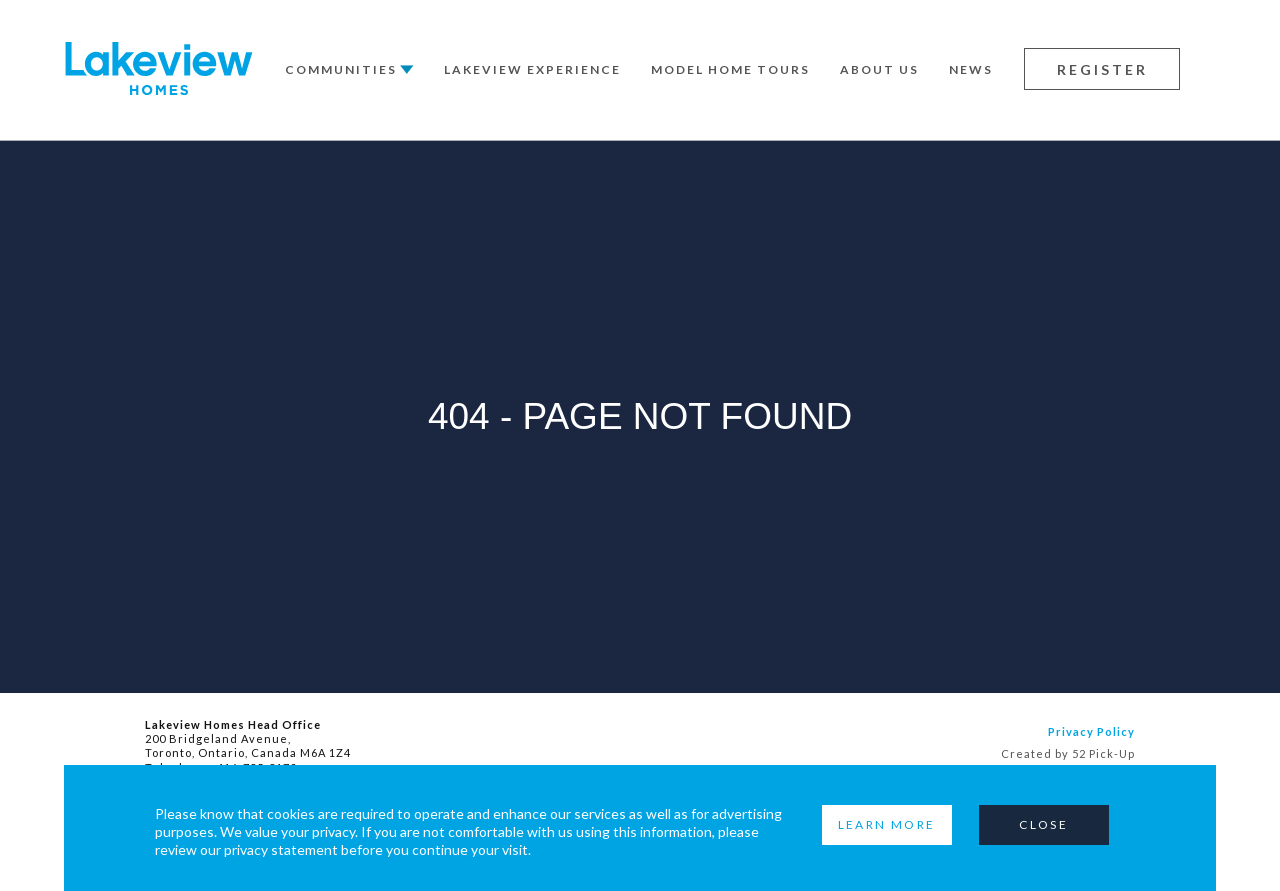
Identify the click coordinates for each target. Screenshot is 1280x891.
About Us (879, 69)
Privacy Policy (1091, 731)
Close (1043, 824)
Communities (341, 69)
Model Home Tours (730, 69)
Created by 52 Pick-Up (1068, 753)
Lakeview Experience (532, 69)
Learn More (887, 824)
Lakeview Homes (159, 69)
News (971, 69)
